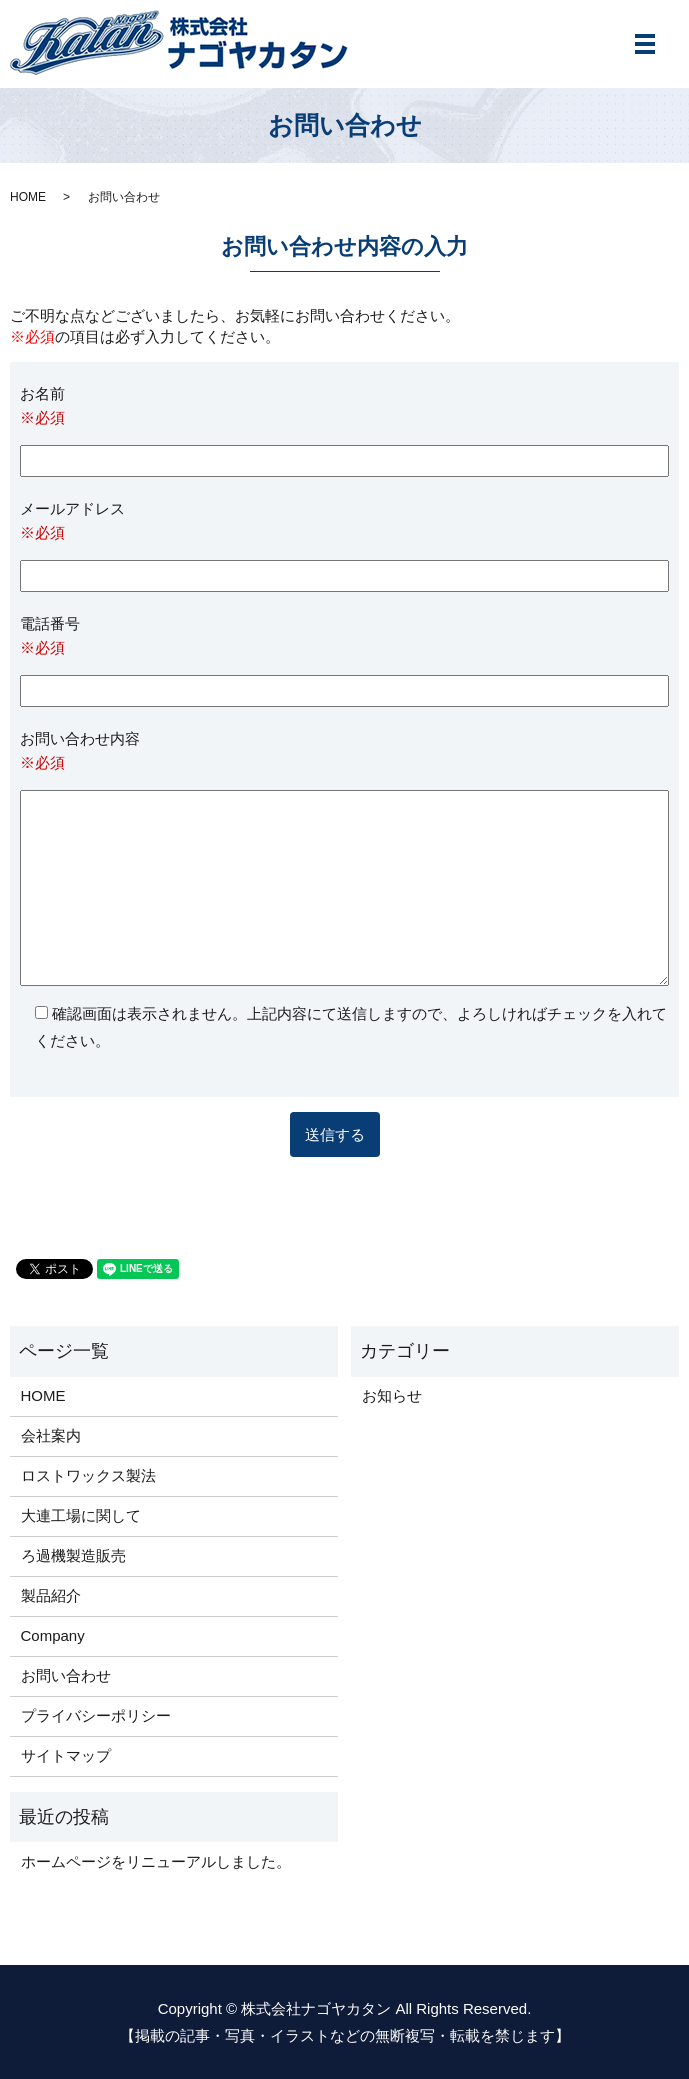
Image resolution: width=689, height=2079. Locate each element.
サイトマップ (66, 1755)
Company (53, 1635)
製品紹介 (51, 1595)
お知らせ (392, 1395)
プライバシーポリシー (96, 1715)
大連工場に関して (81, 1515)
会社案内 (51, 1435)
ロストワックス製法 (88, 1475)
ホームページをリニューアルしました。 (156, 1861)
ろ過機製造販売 (73, 1555)
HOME (28, 197)
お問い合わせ (66, 1675)
